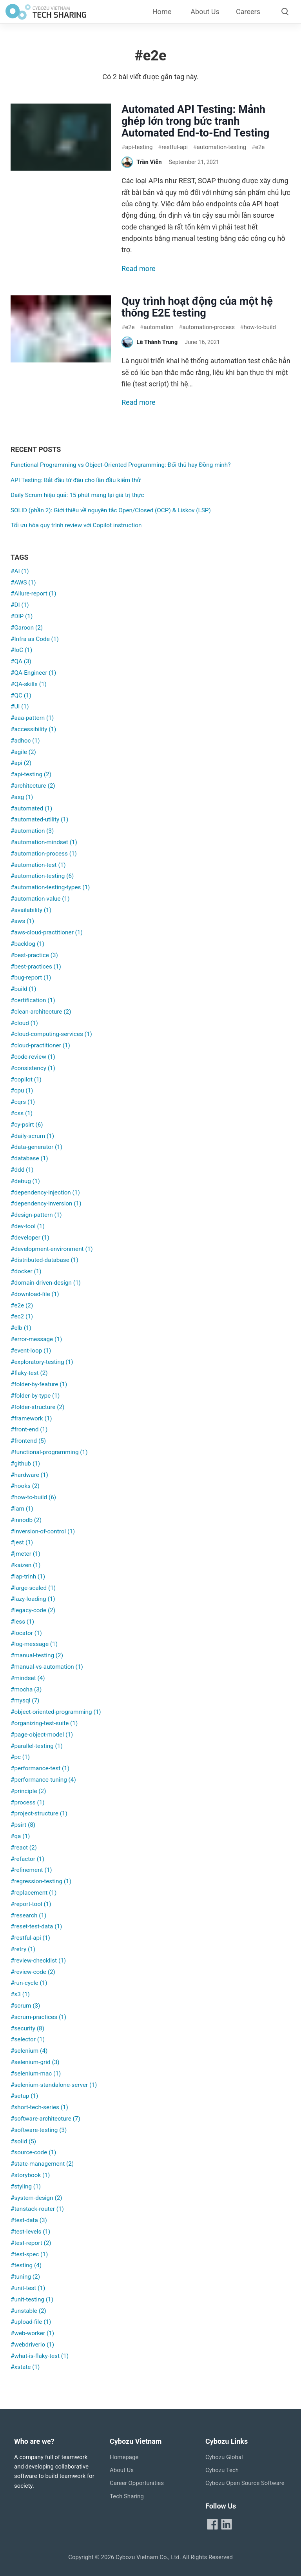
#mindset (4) (28, 1678)
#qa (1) (20, 1836)
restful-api (173, 147)
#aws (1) (22, 921)
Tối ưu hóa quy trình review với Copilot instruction (76, 525)
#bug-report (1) (31, 977)
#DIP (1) (22, 616)
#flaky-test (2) (29, 1372)
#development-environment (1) (52, 1249)
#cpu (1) (22, 1090)
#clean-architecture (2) (41, 1011)
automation (157, 327)
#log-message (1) (34, 1644)
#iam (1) (22, 1508)
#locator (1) (26, 1633)
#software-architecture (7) (45, 2118)
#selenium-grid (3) (35, 2062)
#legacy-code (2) (33, 1610)
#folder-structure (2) (37, 1407)
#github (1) (25, 1463)
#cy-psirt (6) (27, 1124)
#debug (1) (25, 1181)
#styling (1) (26, 2186)
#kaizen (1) (25, 1565)
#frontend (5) (28, 1440)
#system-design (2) (36, 2197)
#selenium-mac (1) (36, 2073)
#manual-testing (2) (37, 1655)
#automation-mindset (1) (44, 842)
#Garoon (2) (27, 627)
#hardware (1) (29, 1474)
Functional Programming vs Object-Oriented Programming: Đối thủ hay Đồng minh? (120, 464)
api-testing (136, 147)
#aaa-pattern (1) (32, 717)
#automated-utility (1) (39, 819)
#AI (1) (20, 571)
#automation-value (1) (40, 898)
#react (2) (24, 1847)
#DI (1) (20, 604)
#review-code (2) (33, 1971)
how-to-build (258, 327)
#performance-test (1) (40, 1768)
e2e (258, 147)
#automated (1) (31, 808)
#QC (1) (21, 695)
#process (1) (28, 1802)
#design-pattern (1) (36, 1214)
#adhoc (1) (25, 740)
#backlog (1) (27, 943)
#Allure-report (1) (33, 593)
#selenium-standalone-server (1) (54, 2084)
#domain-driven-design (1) (46, 1282)
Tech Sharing (127, 2496)
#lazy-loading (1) (33, 1598)
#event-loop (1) (31, 1350)
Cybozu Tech (222, 2470)
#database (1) (29, 1158)
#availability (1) (31, 910)
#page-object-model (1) (42, 1734)
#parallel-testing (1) (37, 1745)
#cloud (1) (24, 1023)
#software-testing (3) (39, 2130)
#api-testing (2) (31, 774)
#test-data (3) (29, 2220)
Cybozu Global (224, 2457)
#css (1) (22, 1113)
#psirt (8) (23, 1824)
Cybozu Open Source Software (245, 2483)
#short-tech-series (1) (39, 2107)
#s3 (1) (20, 1994)
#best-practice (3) (34, 955)
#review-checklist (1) (38, 1960)
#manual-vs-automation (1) (47, 1666)
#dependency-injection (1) (45, 1192)
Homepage (124, 2457)
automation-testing (220, 147)
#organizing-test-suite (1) (44, 1723)
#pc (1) (20, 1756)
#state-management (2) (42, 2163)
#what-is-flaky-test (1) (40, 2355)
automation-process (207, 327)
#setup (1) (24, 2095)
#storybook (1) (30, 2175)
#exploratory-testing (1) (42, 1361)
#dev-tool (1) (28, 1226)
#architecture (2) (33, 785)
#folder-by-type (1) (35, 1395)
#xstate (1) (25, 2366)
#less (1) (22, 1621)
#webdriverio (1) (32, 2344)
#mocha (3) (26, 1689)
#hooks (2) (25, 1485)
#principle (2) (28, 1791)
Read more (138, 268)
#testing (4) (26, 2265)
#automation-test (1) (38, 864)
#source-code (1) (33, 2152)
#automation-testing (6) (42, 875)
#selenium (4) (29, 2050)
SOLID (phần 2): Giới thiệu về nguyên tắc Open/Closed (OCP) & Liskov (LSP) (111, 510)
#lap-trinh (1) (28, 1576)
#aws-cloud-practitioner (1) (47, 932)
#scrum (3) (25, 2005)
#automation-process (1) (44, 853)
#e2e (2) (22, 1305)
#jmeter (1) (25, 1553)
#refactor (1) (27, 1858)
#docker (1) (26, 1271)
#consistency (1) (33, 1068)
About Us (204, 11)
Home (161, 11)
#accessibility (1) (33, 729)
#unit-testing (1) (32, 2299)
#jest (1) (22, 1542)
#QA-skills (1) (29, 684)
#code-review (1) (33, 1056)
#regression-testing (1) (41, 1881)
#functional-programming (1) (49, 1452)
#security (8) (27, 2028)
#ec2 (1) (22, 1316)
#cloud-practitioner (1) (40, 1045)
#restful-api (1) (30, 1937)
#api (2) (21, 762)
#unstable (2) (28, 2310)
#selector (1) (28, 2039)
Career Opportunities (137, 2483)
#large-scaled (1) (33, 1587)
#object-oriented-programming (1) (56, 1711)
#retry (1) (23, 1949)
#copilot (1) (26, 1079)
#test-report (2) (31, 2242)
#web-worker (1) (32, 2333)
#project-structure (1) (39, 1813)
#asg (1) (22, 797)
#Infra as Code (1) (35, 639)
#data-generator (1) (36, 1147)
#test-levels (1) (30, 2231)
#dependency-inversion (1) (46, 1203)
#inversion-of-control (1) (43, 1531)
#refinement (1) (31, 1869)
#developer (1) (30, 1237)
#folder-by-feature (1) (39, 1384)
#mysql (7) (25, 1700)
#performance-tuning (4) (43, 1779)
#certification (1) (33, 1000)
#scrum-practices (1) (38, 2017)
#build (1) (23, 988)
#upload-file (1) (31, 2321)
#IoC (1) (21, 650)
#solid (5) (23, 2141)
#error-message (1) (36, 1339)
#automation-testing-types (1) (50, 887)
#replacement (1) (33, 1892)
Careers (248, 11)
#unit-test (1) (28, 2288)
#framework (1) (31, 1418)
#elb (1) (21, 1327)
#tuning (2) (25, 2276)
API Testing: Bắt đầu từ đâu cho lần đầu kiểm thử (76, 480)
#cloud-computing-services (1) (51, 1034)
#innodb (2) (26, 1520)
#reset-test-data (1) (36, 1926)
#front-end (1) (29, 1429)
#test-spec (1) (29, 2254)
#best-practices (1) (36, 966)
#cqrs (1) (23, 1101)
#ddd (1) (22, 1169)
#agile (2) (23, 752)
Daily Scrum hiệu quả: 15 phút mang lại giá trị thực (77, 495)
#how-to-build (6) (33, 1497)
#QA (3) (21, 661)
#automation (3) (32, 830)
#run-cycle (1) (29, 1982)
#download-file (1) (35, 1294)
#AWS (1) (23, 582)
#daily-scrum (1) (32, 1136)
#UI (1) (20, 706)
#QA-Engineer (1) (33, 672)
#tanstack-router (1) (37, 2208)
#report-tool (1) (31, 1904)
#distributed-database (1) (44, 1259)
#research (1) (28, 1915)
